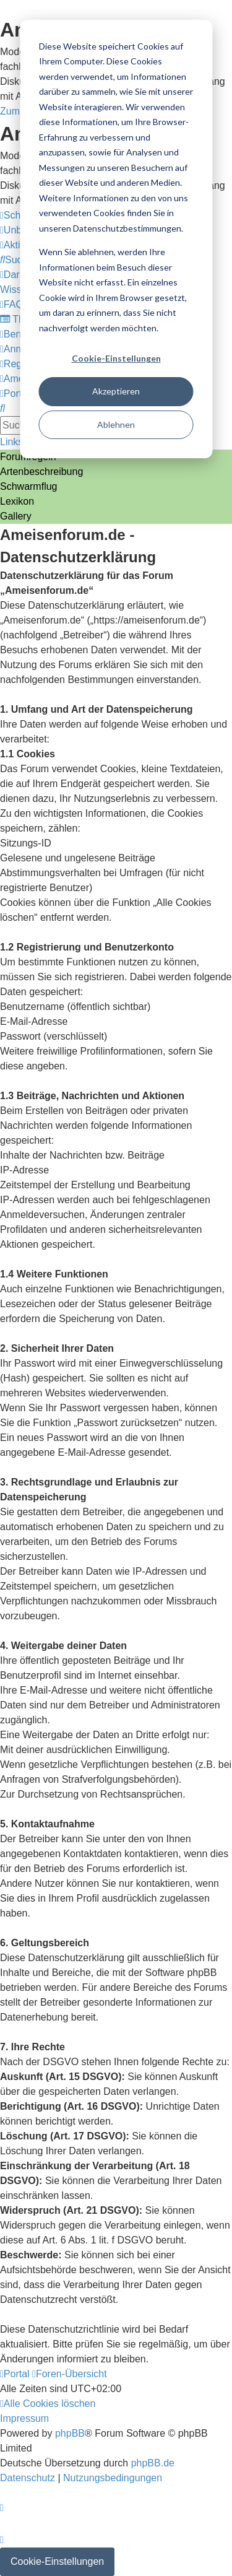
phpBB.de (152, 2463)
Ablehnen (116, 424)
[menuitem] (16, 260)
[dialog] (116, 239)
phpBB (70, 2433)
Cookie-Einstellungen (116, 358)
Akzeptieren (116, 391)
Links (11, 442)
